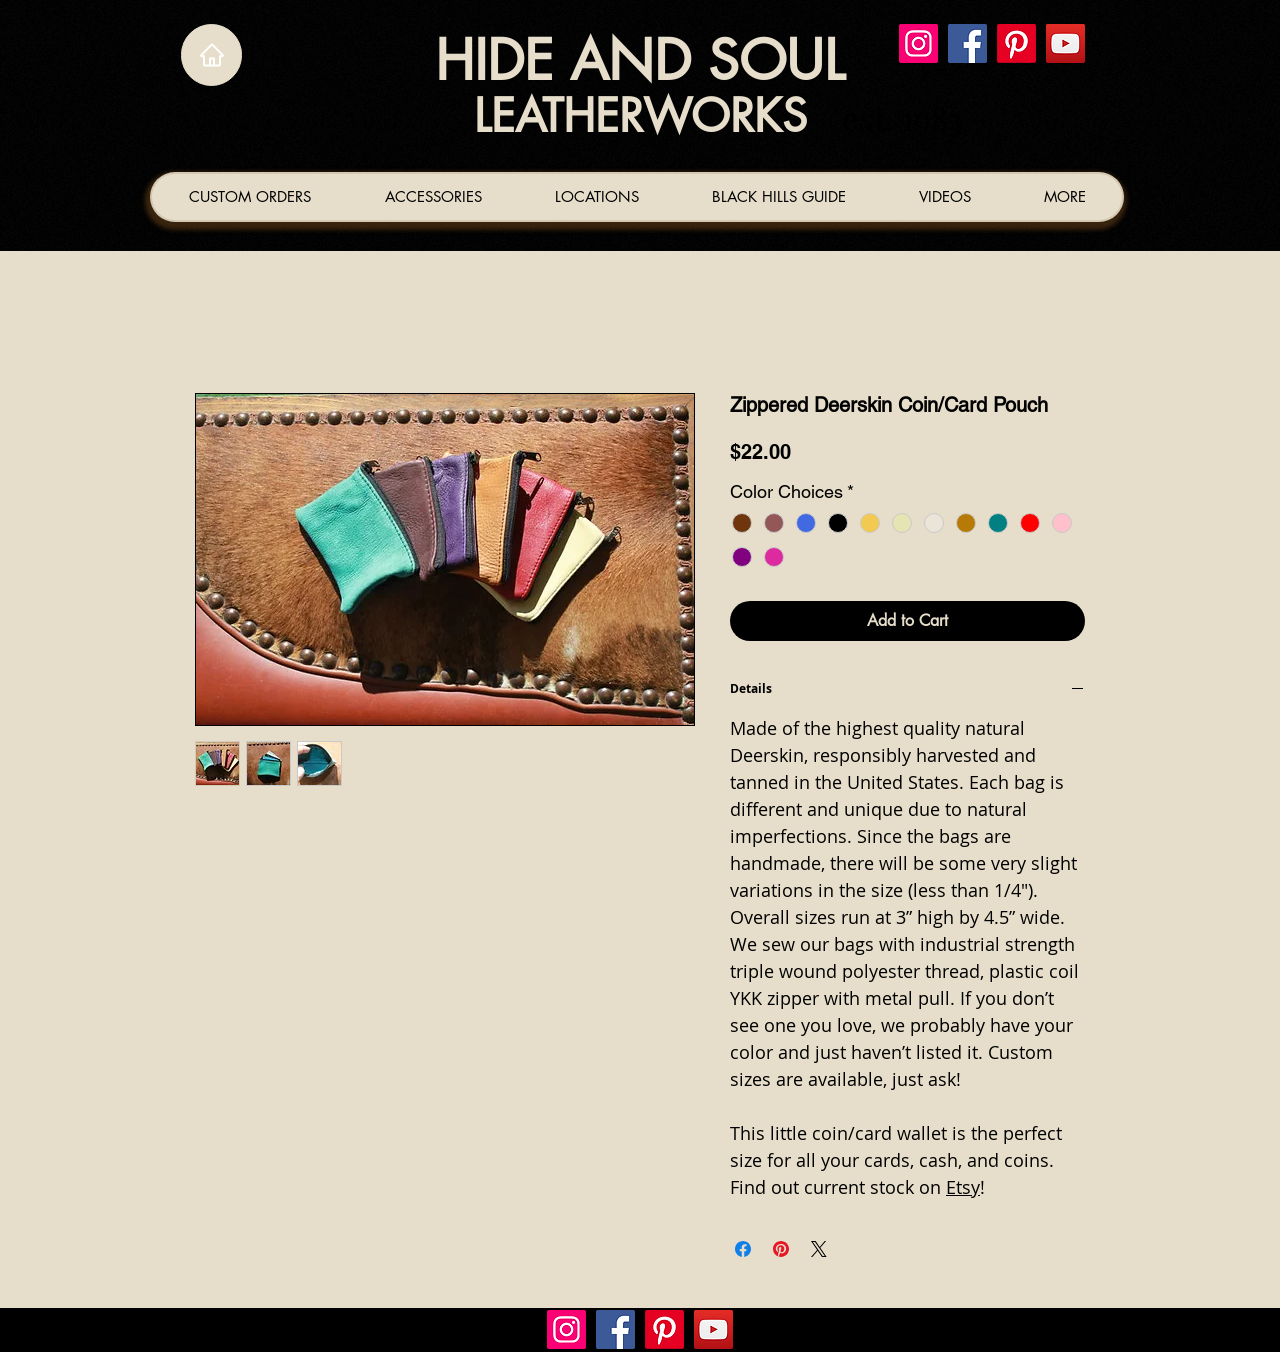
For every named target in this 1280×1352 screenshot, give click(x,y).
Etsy (963, 1187)
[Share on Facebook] (743, 1249)
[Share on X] (819, 1249)
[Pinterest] (1016, 43)
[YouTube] (1065, 43)
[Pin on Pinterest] (781, 1249)
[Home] (211, 55)
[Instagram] (918, 43)
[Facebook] (967, 43)
